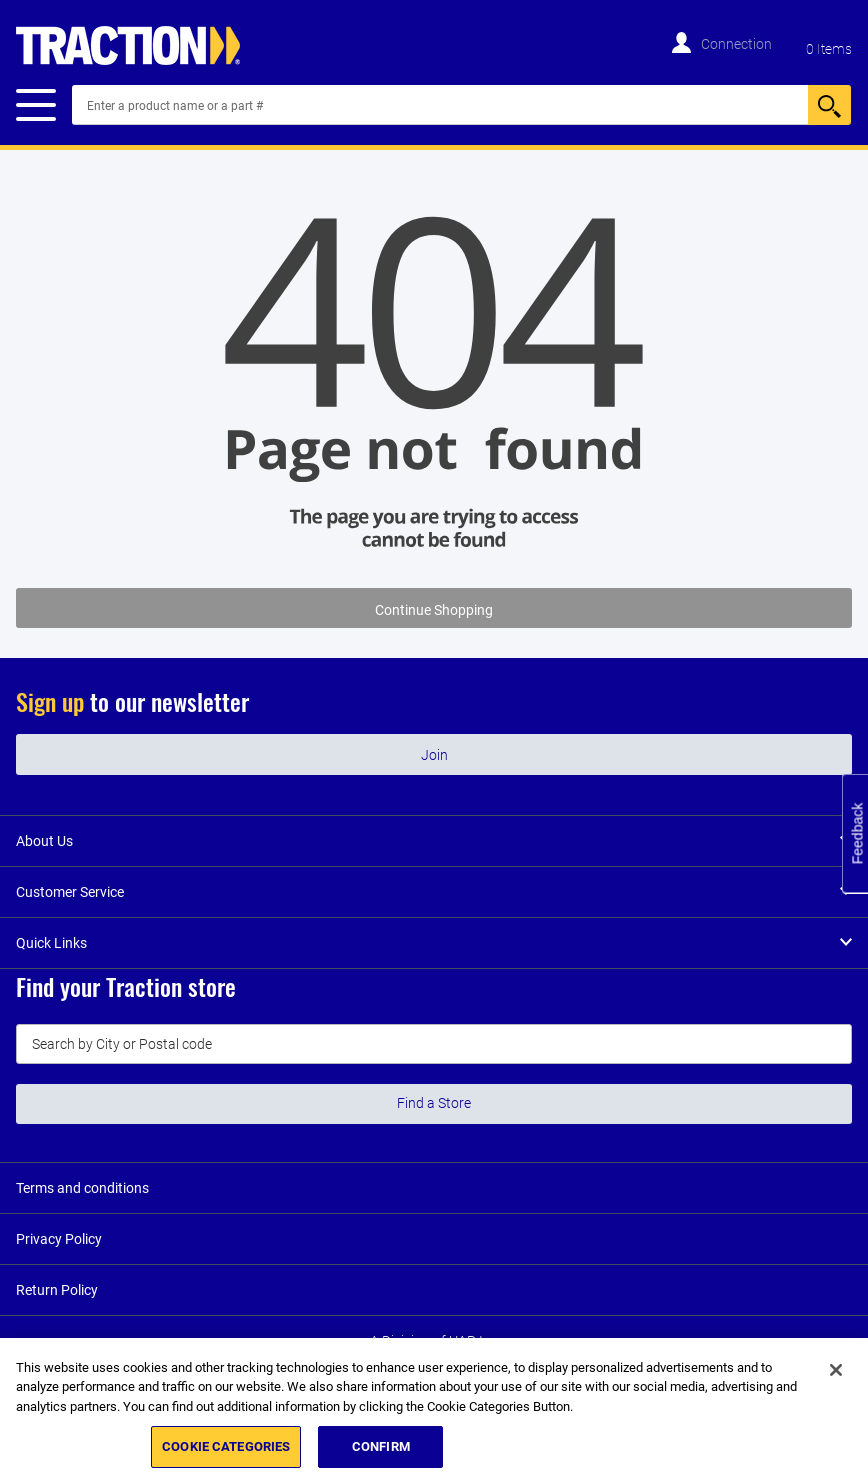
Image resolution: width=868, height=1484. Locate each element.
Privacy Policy (59, 1239)
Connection (736, 44)
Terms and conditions (82, 1188)
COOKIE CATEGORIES (226, 1446)
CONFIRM (381, 1446)
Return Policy (57, 1290)
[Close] (836, 1370)
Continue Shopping (434, 610)
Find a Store (434, 1103)
